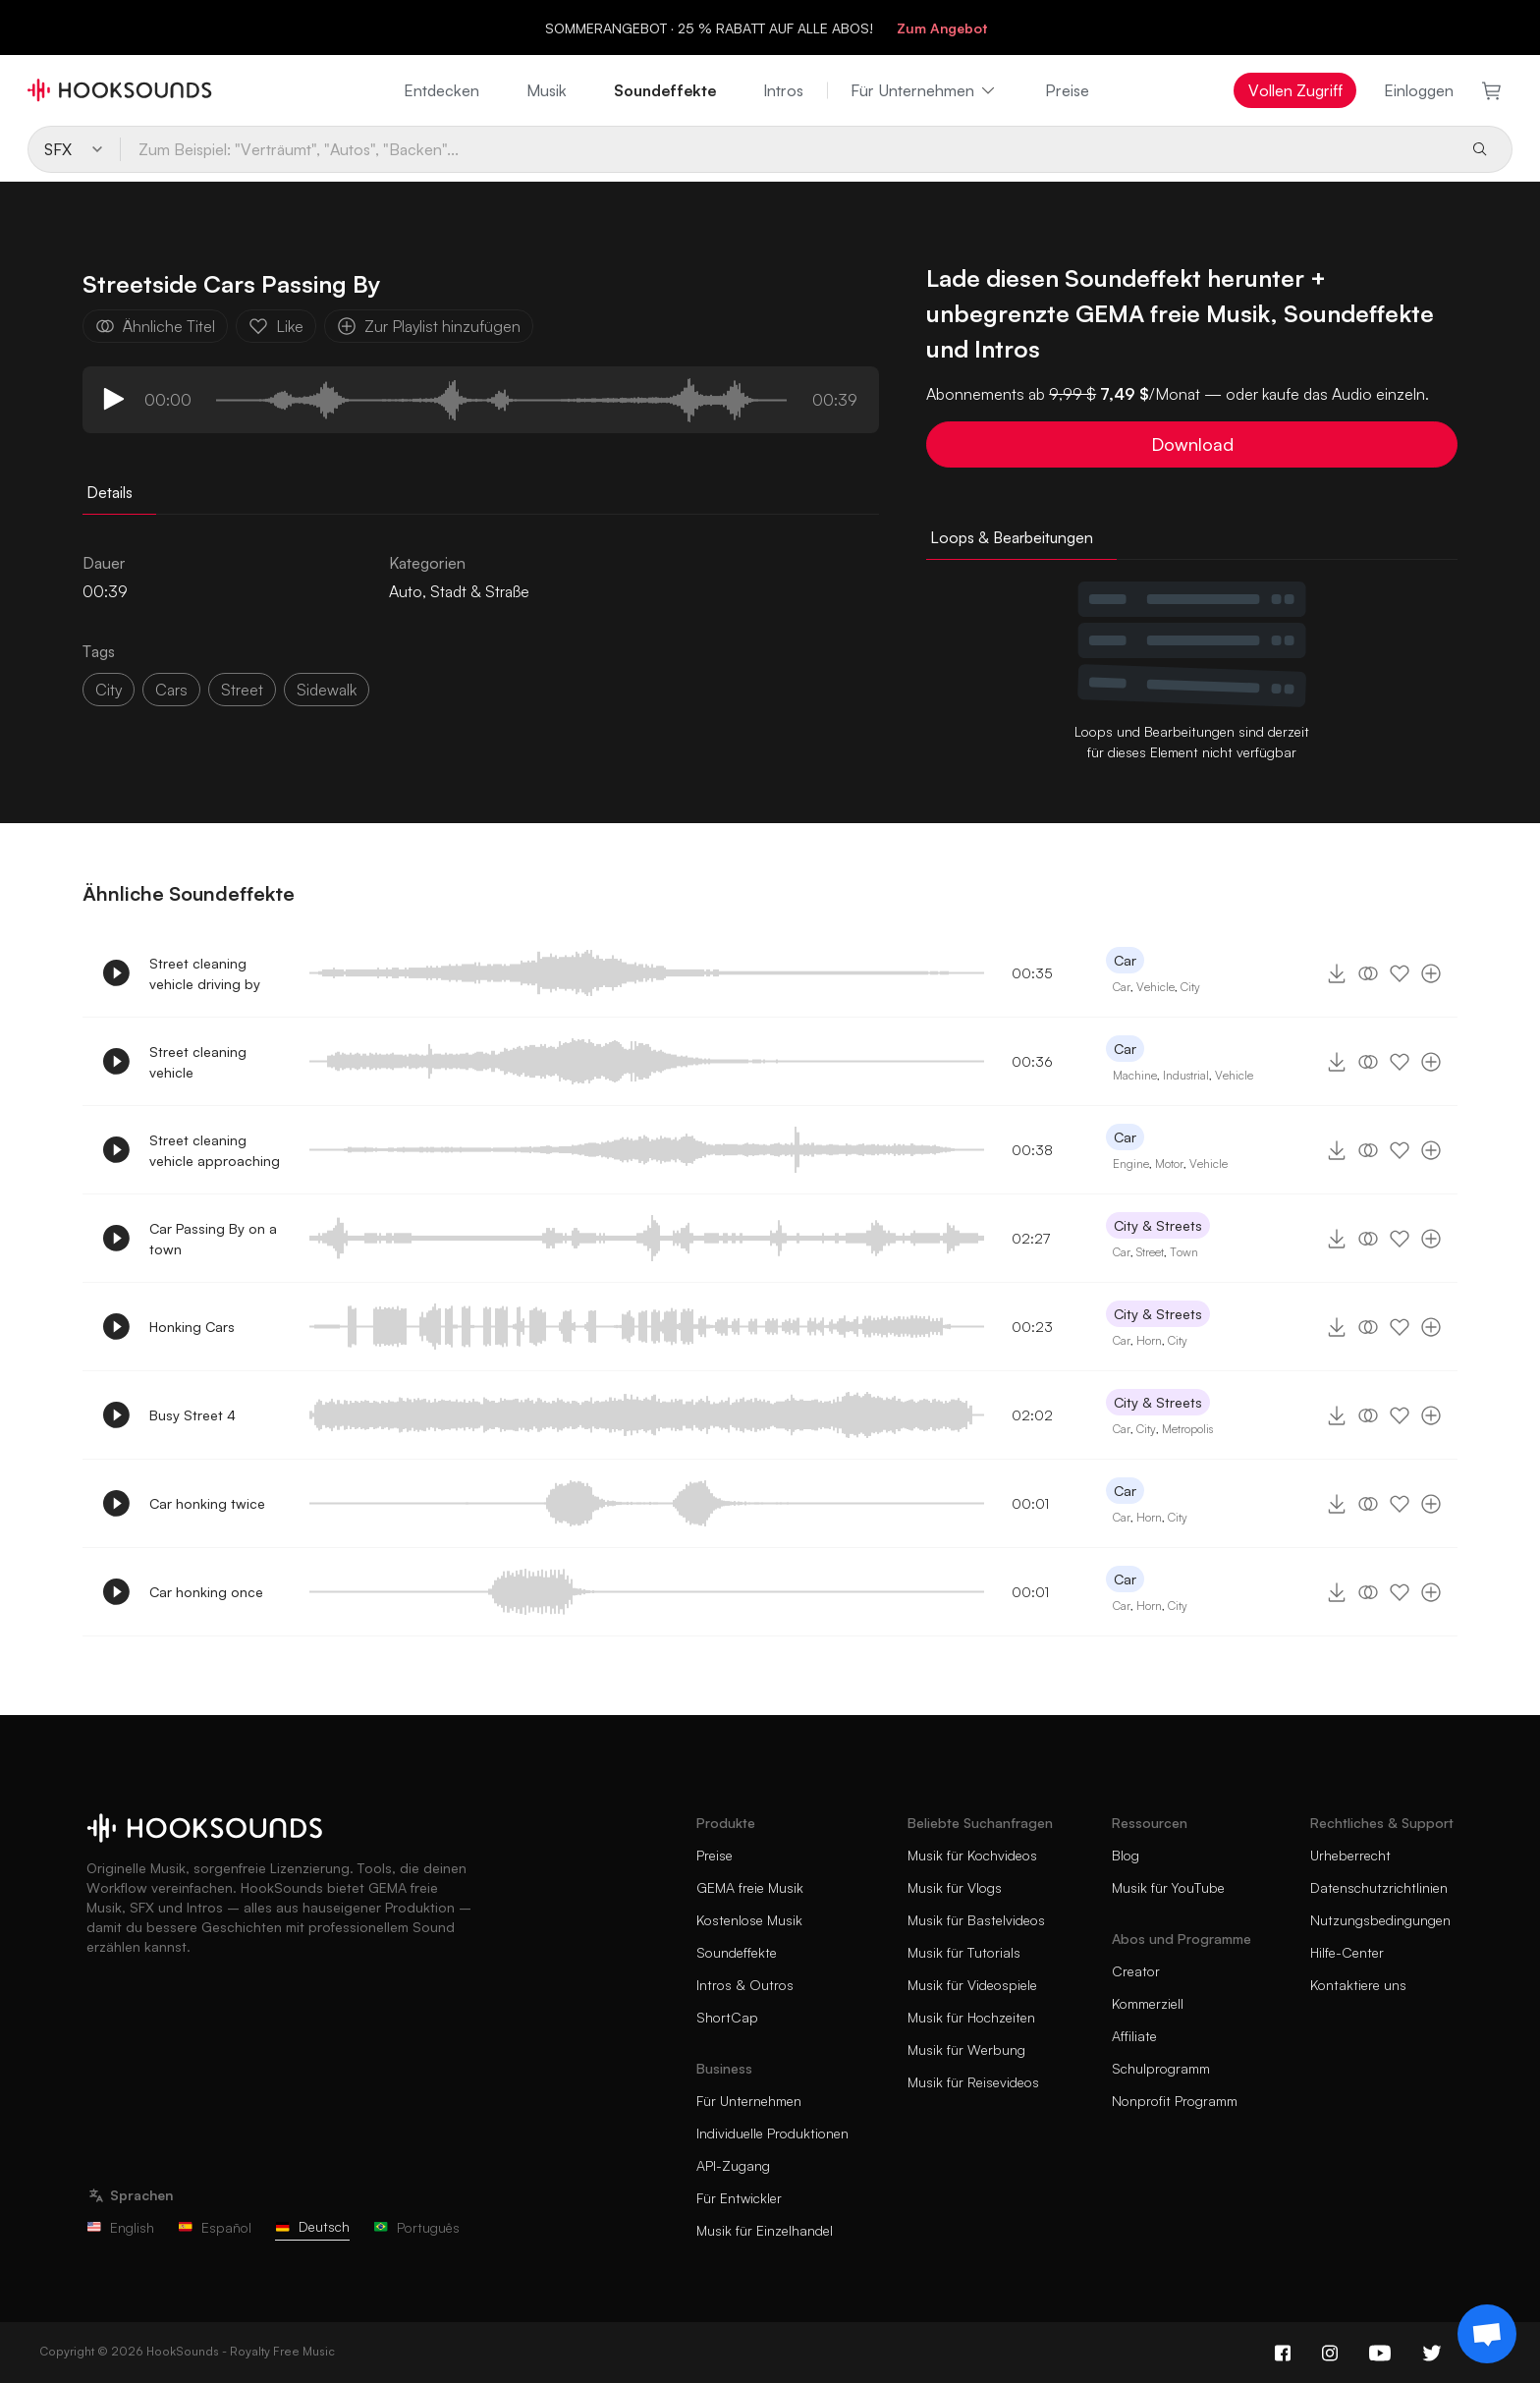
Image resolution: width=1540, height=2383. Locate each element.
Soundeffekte (665, 90)
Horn (1149, 1340)
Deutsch (312, 2226)
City (108, 689)
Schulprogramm (1161, 2068)
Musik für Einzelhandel (764, 2230)
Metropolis (1187, 1428)
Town (1184, 1252)
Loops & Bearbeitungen (1011, 537)
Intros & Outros (745, 1984)
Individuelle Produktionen (772, 2133)
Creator (1136, 1971)
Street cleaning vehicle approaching (214, 1150)
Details (109, 492)
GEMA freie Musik (749, 1887)
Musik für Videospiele (972, 1984)
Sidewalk (327, 689)
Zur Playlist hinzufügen (429, 326)
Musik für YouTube (1168, 1887)
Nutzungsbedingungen (1380, 1920)
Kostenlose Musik (749, 1920)
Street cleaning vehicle (198, 1062)
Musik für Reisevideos (973, 2082)
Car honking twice (207, 1503)
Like (275, 326)
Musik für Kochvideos (972, 1855)
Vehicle (1155, 986)
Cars (171, 689)
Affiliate (1134, 2035)
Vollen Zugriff (1295, 90)
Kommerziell (1147, 2003)
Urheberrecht (1350, 1855)
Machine (1135, 1075)
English (120, 2227)
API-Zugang (733, 2165)
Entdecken (441, 90)
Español (214, 2227)
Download (1192, 444)
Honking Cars (192, 1326)
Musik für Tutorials (964, 1952)
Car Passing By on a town (213, 1238)
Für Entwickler (739, 2197)
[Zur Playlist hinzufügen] (1431, 973)
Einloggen (1419, 90)
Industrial (1186, 1075)
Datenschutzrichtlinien (1379, 1887)
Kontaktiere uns (1358, 1984)
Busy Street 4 (192, 1415)
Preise (1067, 90)
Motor (1169, 1163)
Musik (546, 90)
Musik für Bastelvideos (976, 1920)
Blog (1125, 1855)
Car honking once (206, 1591)
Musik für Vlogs (955, 1887)
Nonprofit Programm (1175, 2100)
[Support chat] (1487, 2333)
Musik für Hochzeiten (971, 2017)
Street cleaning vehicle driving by (204, 973)
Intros (783, 90)
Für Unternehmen (924, 90)
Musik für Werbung (966, 2049)
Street (242, 689)
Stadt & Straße (479, 591)
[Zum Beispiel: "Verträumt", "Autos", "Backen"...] (787, 149)
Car (1125, 960)
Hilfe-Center (1347, 1952)
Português (416, 2227)
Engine (1131, 1163)
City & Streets (1158, 1225)
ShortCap (727, 2017)
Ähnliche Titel (155, 326)
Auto (405, 591)
